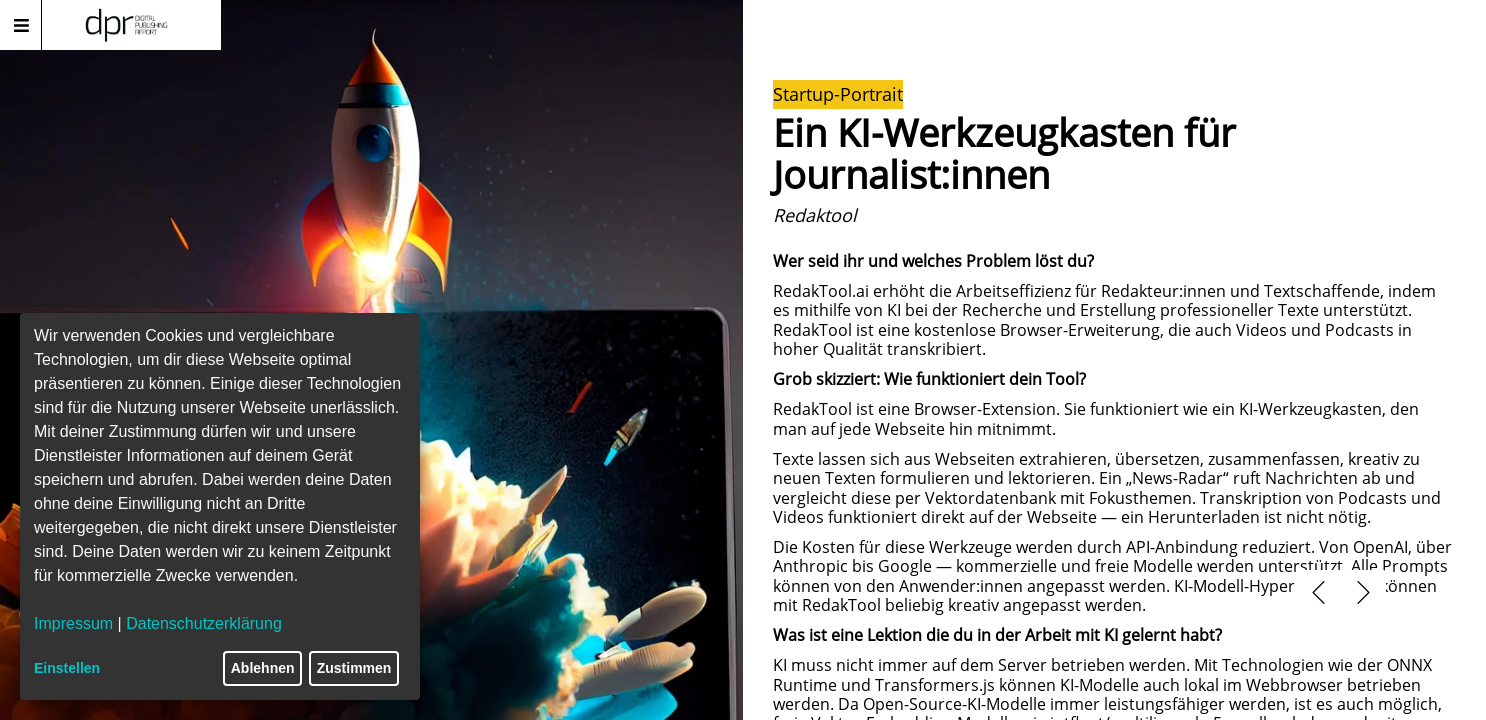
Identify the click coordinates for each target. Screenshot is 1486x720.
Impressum (73, 623)
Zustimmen (354, 668)
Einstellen (67, 668)
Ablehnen (263, 668)
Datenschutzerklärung (204, 623)
